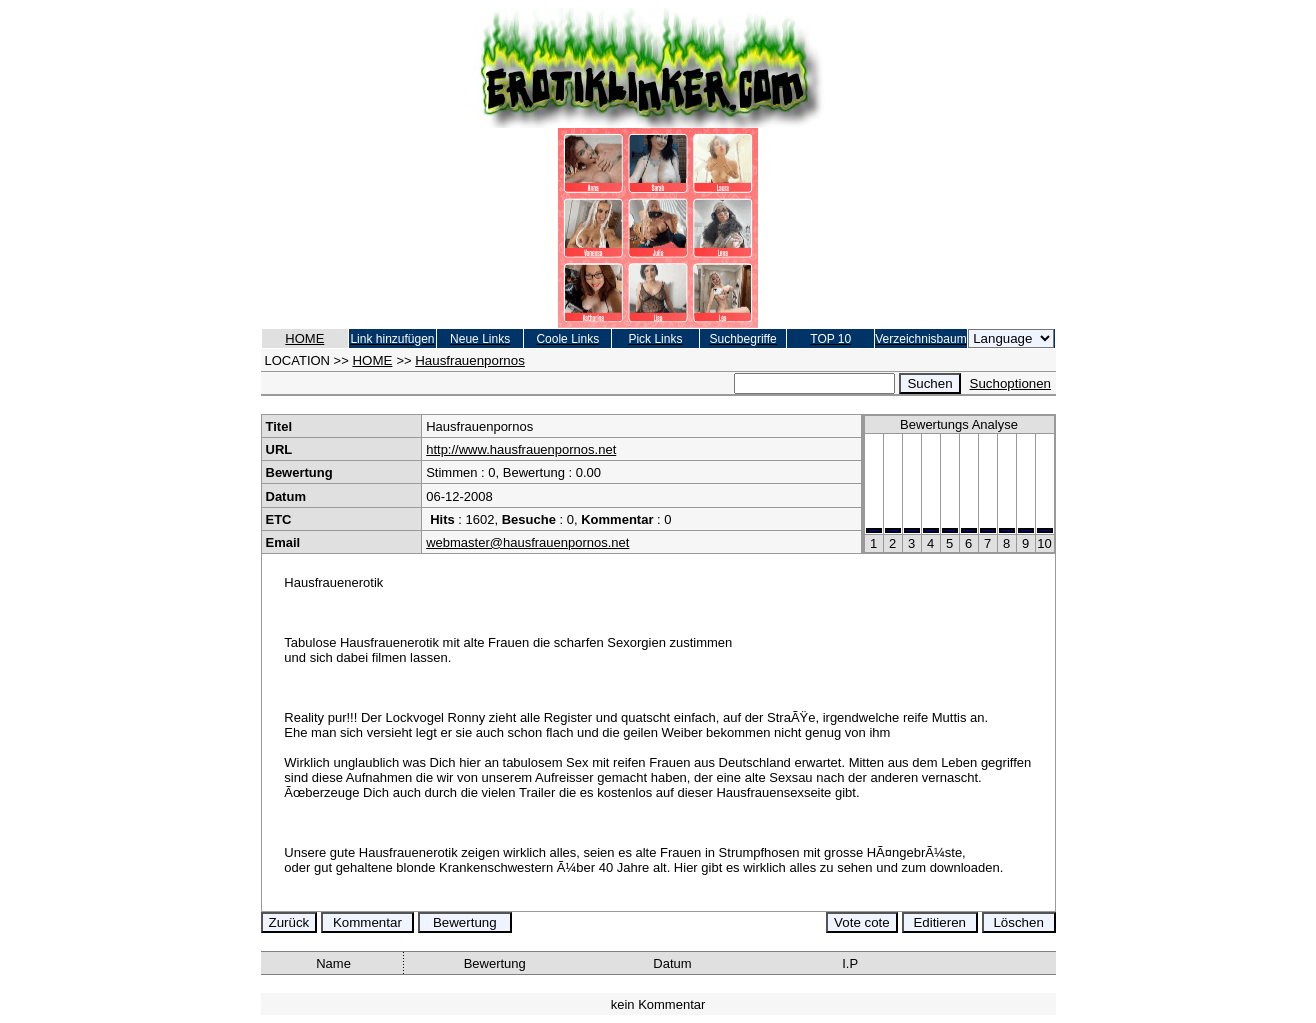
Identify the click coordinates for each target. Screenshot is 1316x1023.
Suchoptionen (1011, 383)
